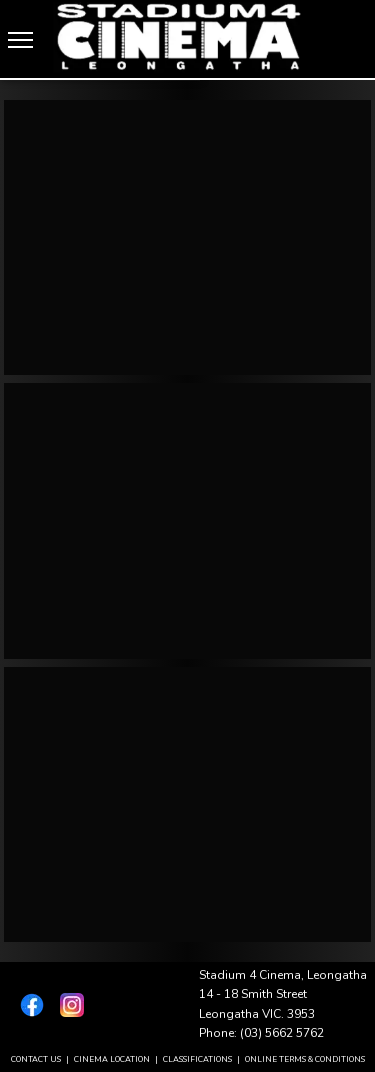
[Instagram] (68, 1005)
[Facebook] (28, 1005)
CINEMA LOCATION (112, 1059)
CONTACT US (36, 1059)
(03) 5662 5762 (282, 1033)
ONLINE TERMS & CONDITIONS (305, 1059)
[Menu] (20, 40)
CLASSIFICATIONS (197, 1059)
